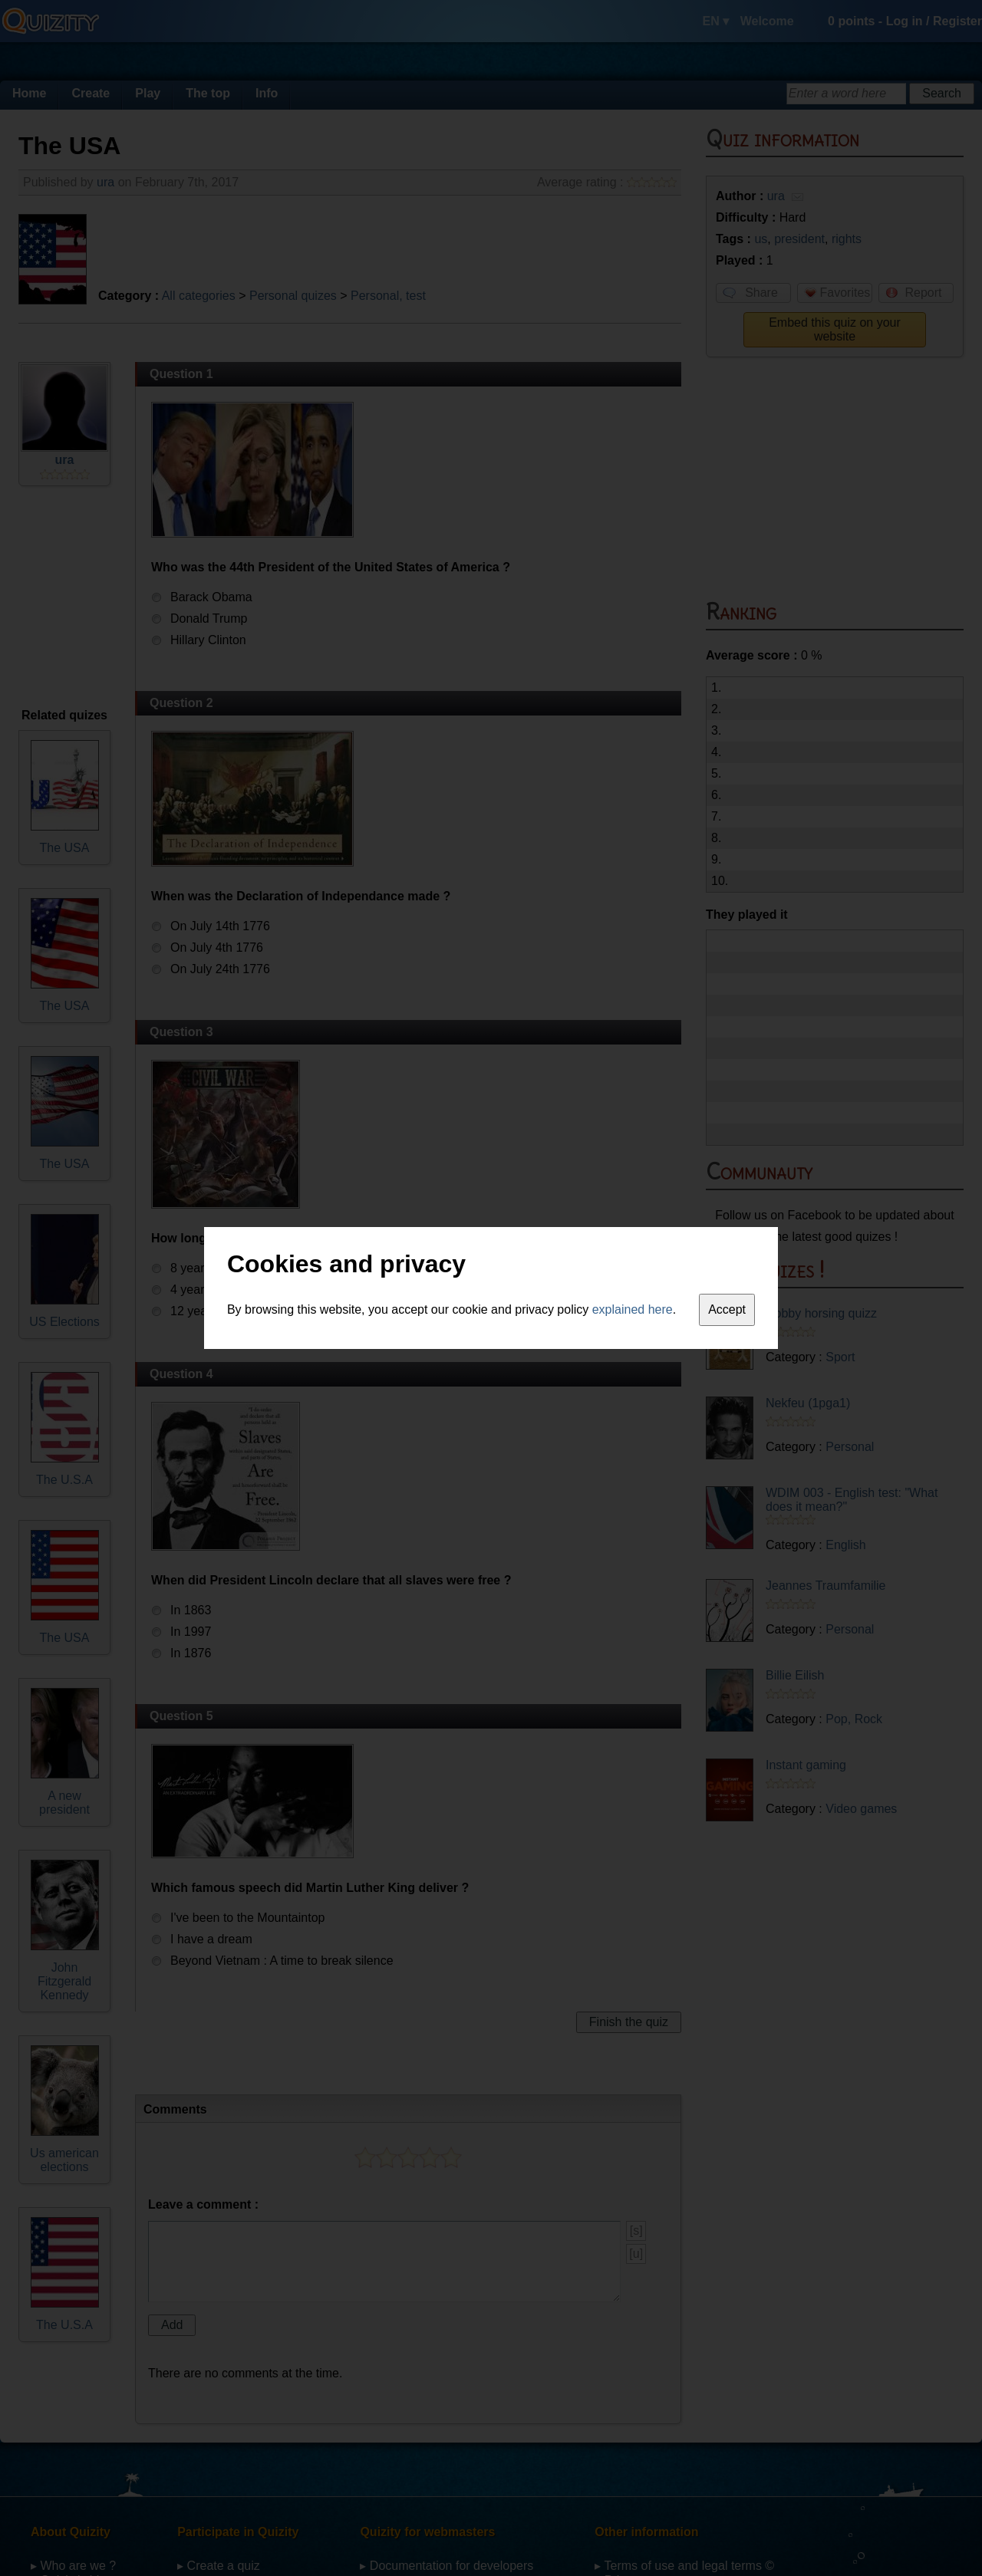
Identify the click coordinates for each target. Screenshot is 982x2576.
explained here (632, 1309)
